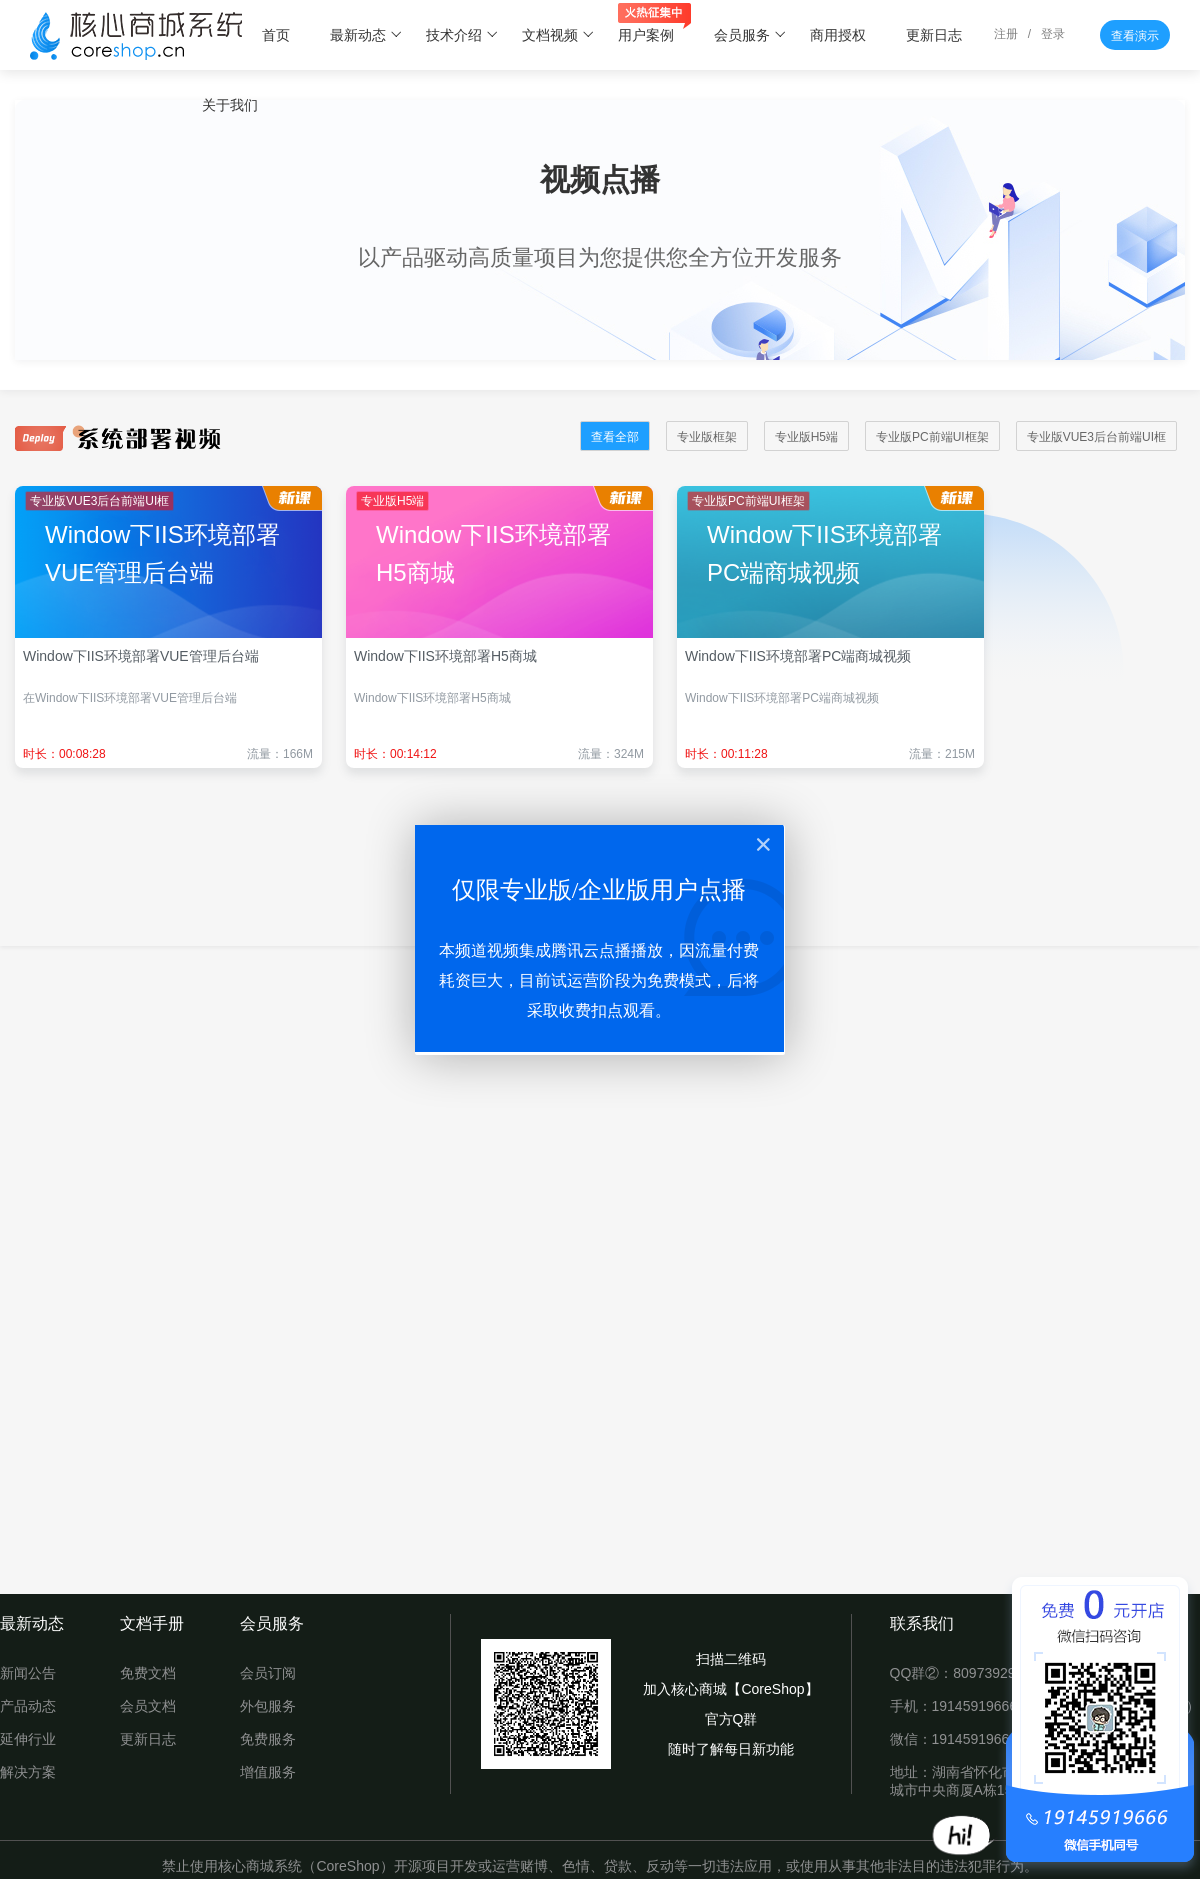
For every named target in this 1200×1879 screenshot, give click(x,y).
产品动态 (28, 1706)
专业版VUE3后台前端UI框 (1096, 437)
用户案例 (654, 25)
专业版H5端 (806, 437)
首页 (276, 35)
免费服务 (268, 1739)
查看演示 (1135, 36)
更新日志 (934, 35)
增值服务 (268, 1772)
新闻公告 (28, 1673)
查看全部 (615, 437)
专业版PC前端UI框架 (932, 437)
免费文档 (148, 1673)
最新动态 (366, 35)
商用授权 (838, 35)
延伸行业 (28, 1739)
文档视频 (558, 35)
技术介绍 (462, 35)
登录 (1053, 34)
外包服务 (268, 1706)
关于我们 (230, 105)
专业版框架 (707, 437)
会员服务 (750, 35)
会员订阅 (268, 1673)
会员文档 (148, 1706)
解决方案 (28, 1772)
